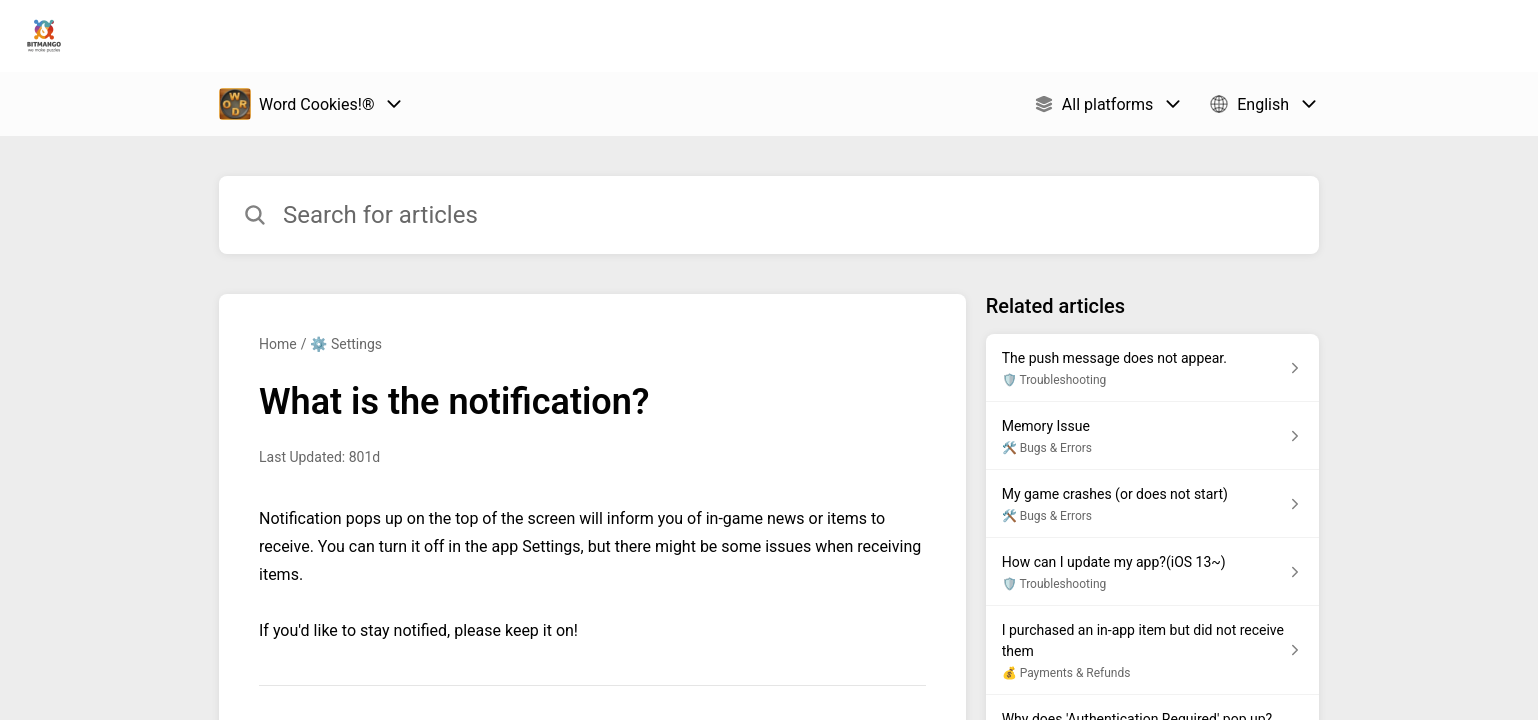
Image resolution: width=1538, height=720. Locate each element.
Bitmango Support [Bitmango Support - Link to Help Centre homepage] (186, 36)
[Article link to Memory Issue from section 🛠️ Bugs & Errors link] (1152, 436)
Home (278, 344)
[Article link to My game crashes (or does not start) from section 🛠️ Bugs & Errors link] (1152, 504)
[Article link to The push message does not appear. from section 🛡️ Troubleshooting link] (1152, 368)
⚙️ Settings (346, 344)
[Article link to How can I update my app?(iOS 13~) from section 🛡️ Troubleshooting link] (1152, 572)
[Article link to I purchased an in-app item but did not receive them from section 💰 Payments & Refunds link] (1152, 650)
